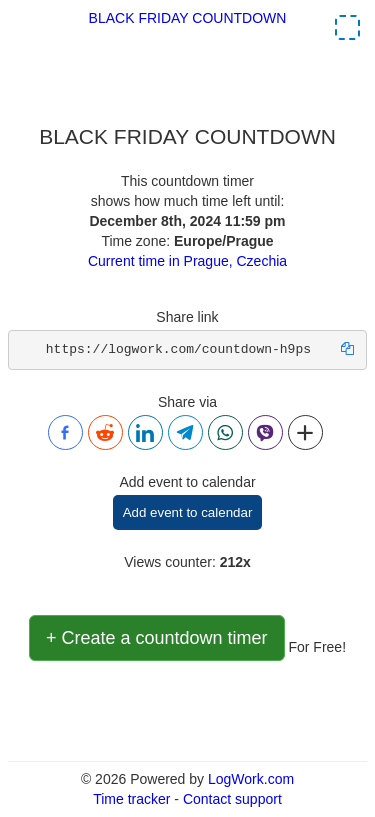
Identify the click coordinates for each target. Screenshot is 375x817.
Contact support (232, 799)
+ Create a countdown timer (157, 638)
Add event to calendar (188, 512)
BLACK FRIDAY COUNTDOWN (188, 18)
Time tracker (131, 799)
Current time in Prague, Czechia (187, 261)
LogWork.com (251, 779)
